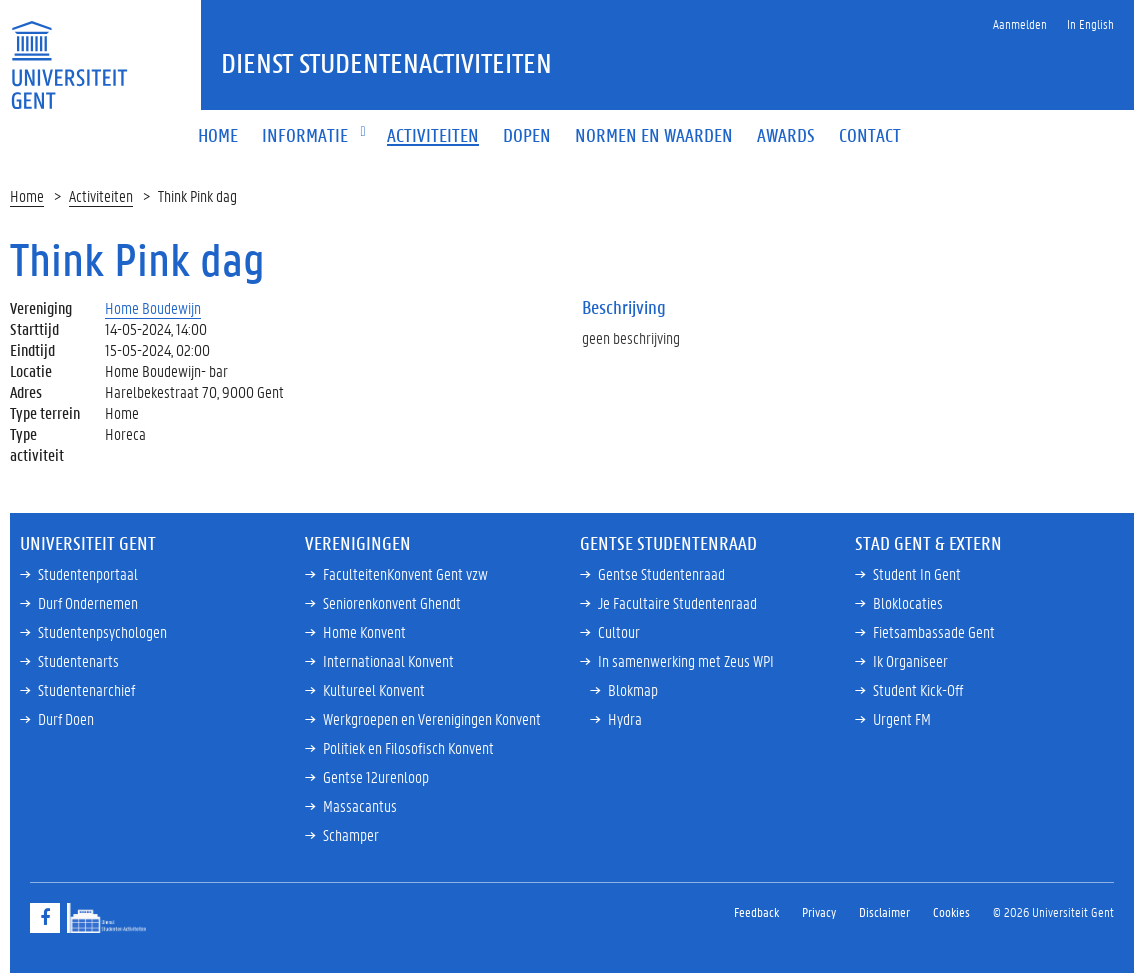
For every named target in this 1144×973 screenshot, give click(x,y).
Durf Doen (66, 718)
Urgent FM (902, 718)
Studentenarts (78, 660)
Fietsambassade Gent (934, 631)
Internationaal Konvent (388, 660)
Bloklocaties (908, 602)
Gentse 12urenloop (376, 776)
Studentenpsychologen (102, 631)
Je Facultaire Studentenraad (677, 602)
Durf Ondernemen (88, 602)
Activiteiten (101, 195)
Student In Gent (917, 573)
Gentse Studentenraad (661, 573)
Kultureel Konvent (374, 689)
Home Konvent (364, 631)
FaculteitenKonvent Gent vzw (405, 573)
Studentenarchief (86, 689)
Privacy (819, 911)
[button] (305, 136)
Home (27, 195)
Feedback (756, 911)
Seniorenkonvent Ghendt (392, 602)
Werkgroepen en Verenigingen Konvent (432, 718)
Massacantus (360, 805)
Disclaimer (884, 911)
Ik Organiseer (910, 660)
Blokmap (633, 689)
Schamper (351, 834)
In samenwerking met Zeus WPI (686, 660)
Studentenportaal (88, 573)
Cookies (951, 911)
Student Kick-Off (918, 689)
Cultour (619, 631)
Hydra (625, 718)
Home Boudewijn (153, 307)
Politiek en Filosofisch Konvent (408, 747)
